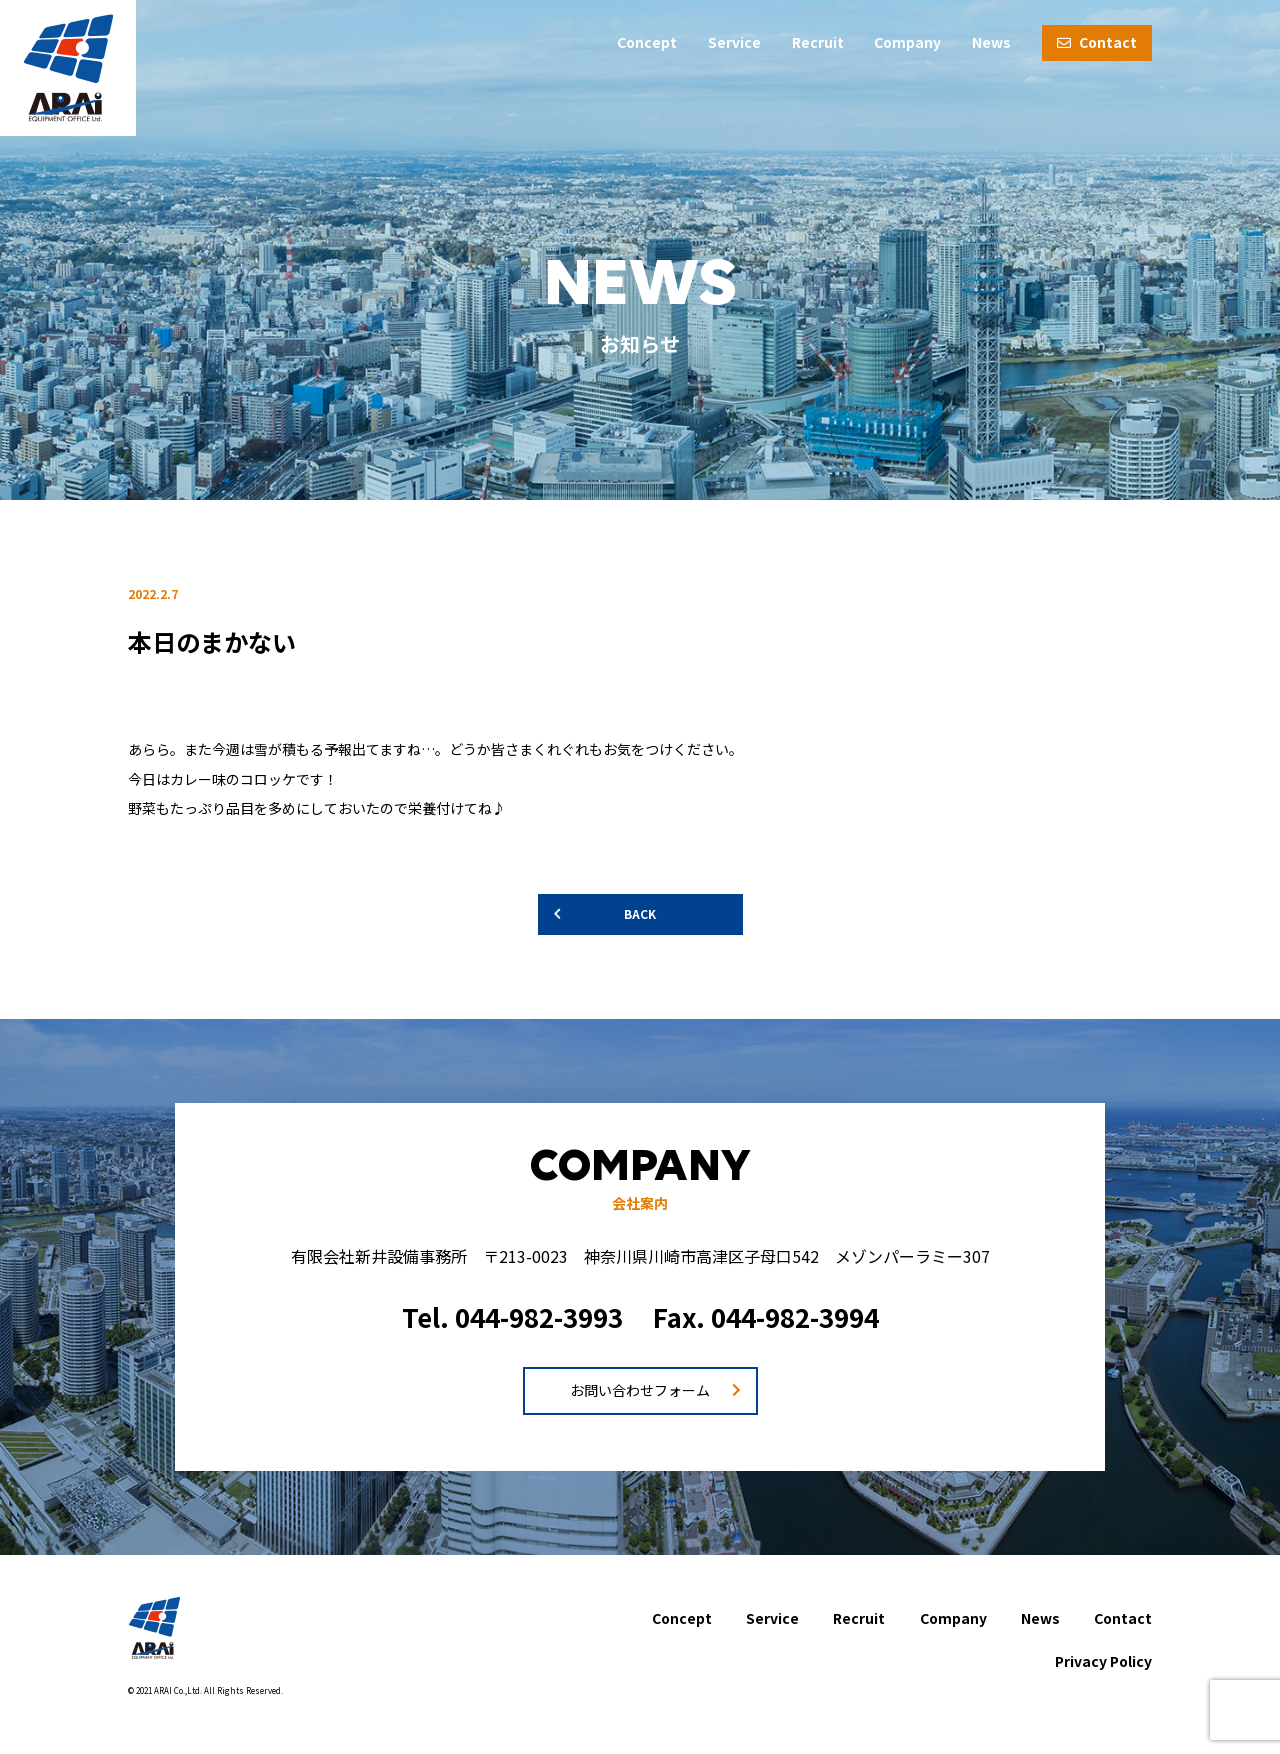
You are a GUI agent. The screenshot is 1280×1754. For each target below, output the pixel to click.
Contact (1097, 42)
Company (907, 42)
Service (734, 42)
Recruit (818, 42)
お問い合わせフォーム (640, 1390)
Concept (647, 42)
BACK (640, 913)
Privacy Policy (1103, 1661)
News (991, 42)
